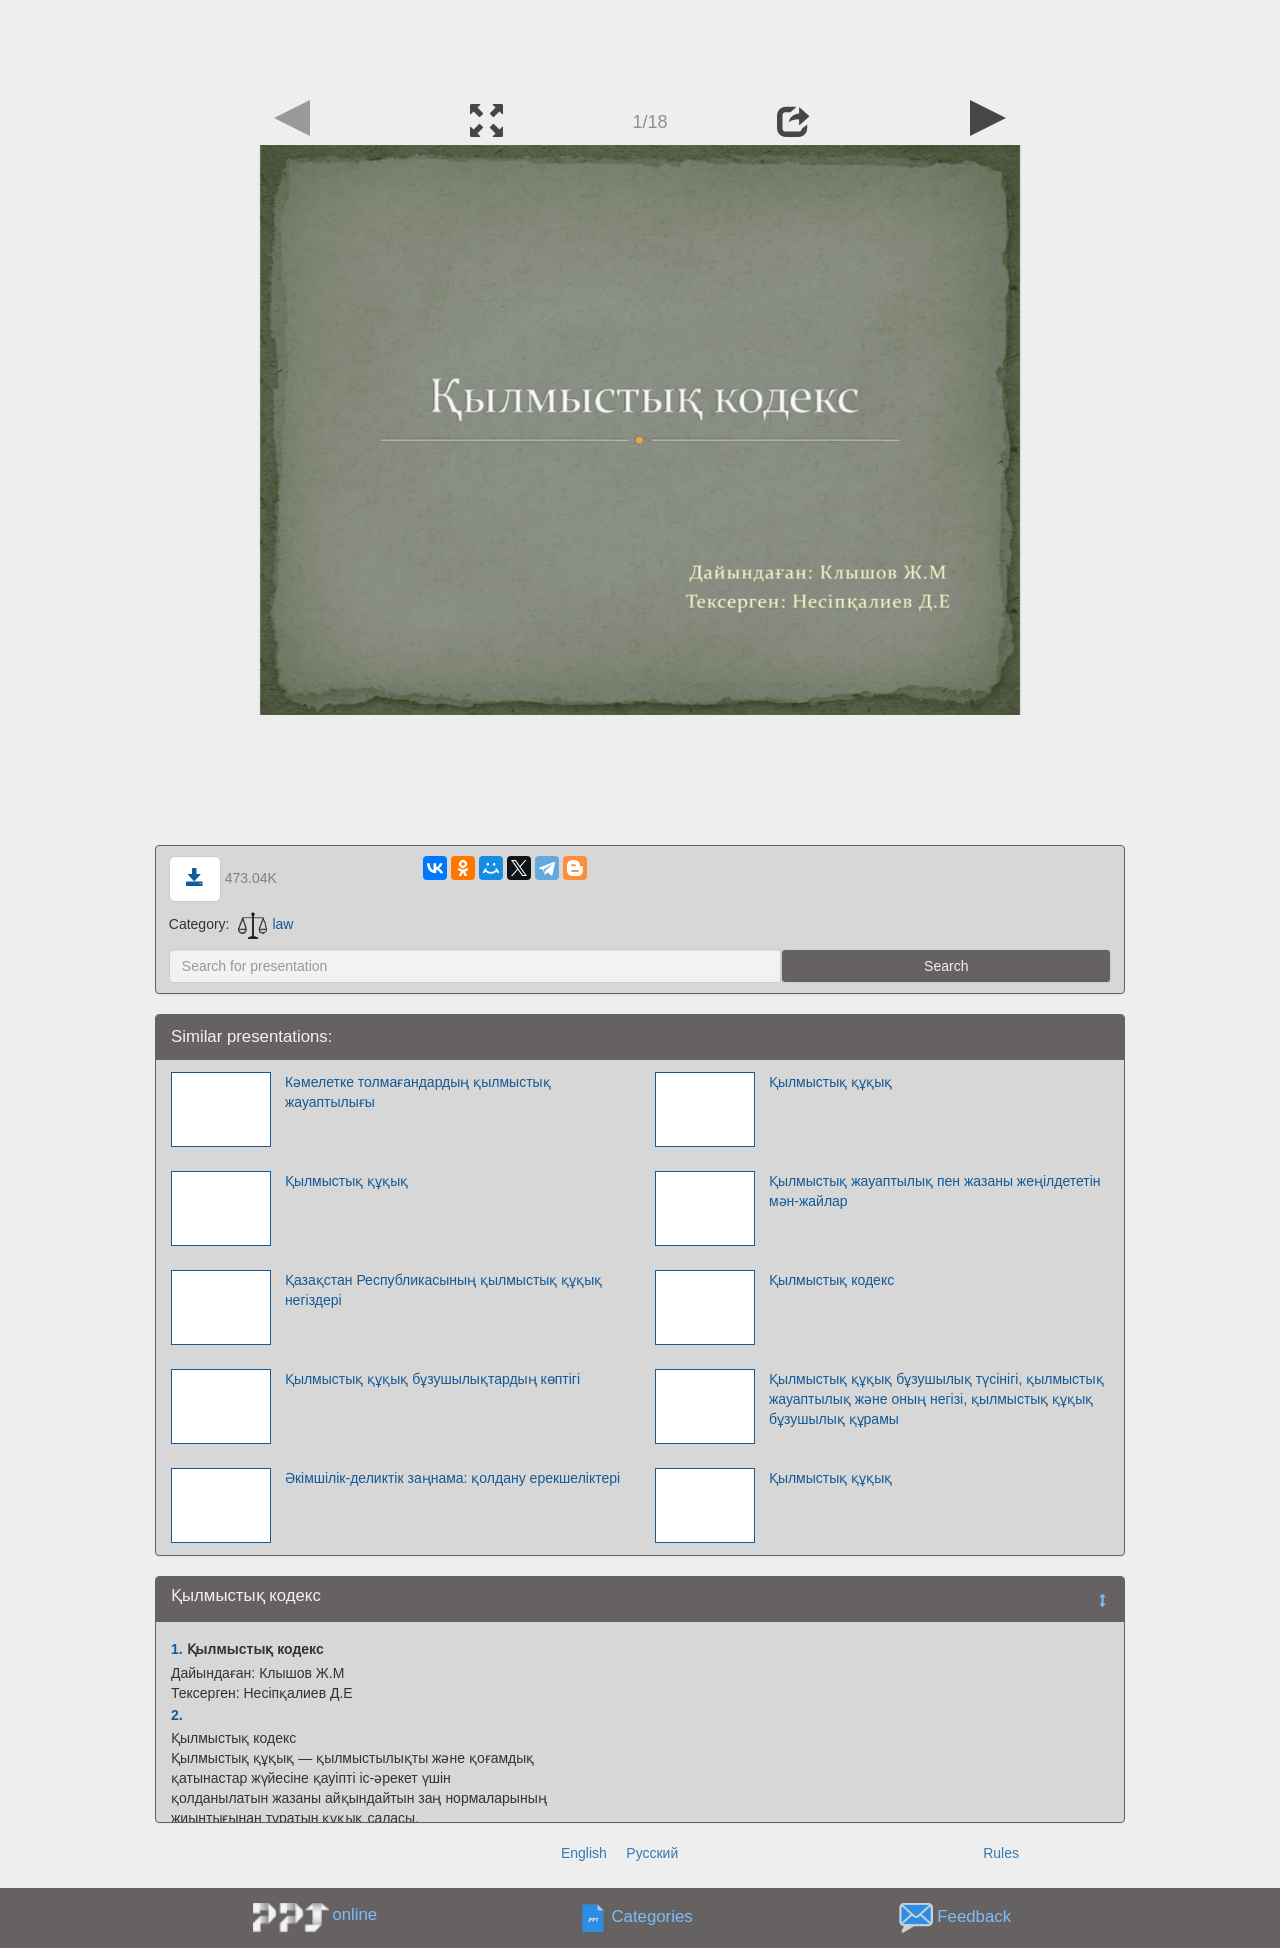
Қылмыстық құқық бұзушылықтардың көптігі (432, 1379)
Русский (652, 1853)
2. (177, 1715)
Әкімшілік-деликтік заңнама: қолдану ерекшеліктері (452, 1478)
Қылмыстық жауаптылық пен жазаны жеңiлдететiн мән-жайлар (935, 1191)
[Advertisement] (640, 45)
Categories (652, 1916)
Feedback (974, 1916)
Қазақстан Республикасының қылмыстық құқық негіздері (443, 1290)
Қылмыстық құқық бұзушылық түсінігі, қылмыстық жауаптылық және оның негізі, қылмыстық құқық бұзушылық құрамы (936, 1399)
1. (177, 1649)
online (354, 1914)
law (265, 924)
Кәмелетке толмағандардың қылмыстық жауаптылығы (418, 1092)
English (584, 1853)
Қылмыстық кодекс (831, 1280)
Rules (1001, 1853)
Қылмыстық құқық (830, 1082)
